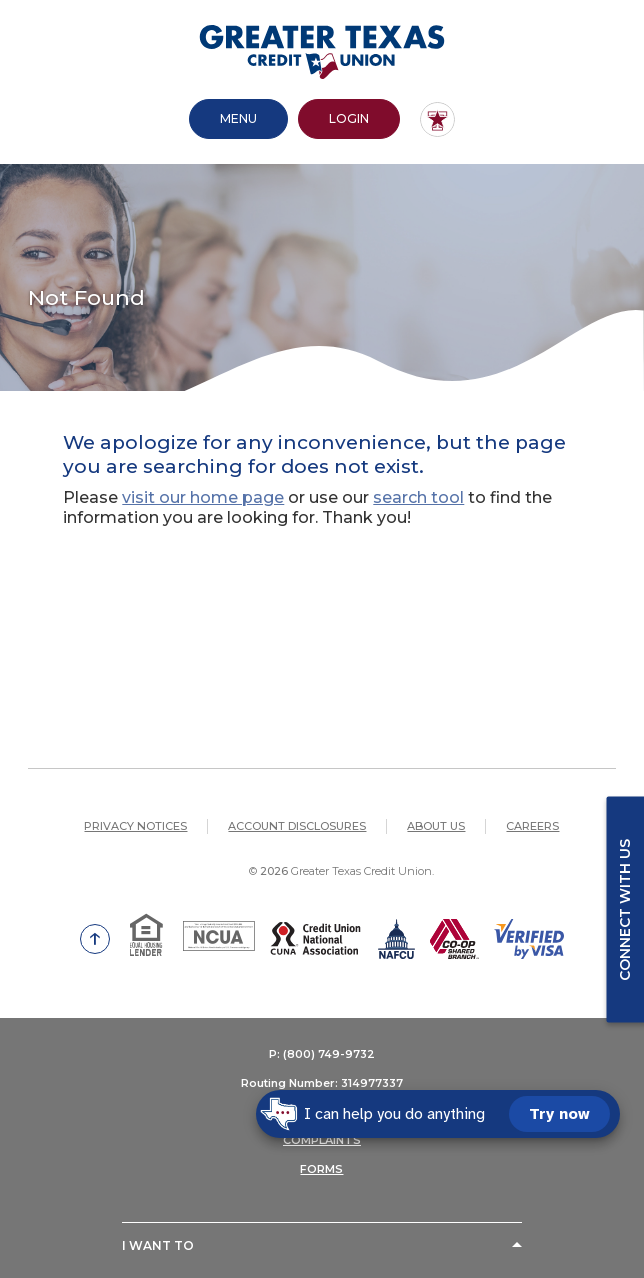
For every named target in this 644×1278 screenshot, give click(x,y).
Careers (532, 826)
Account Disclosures (297, 826)
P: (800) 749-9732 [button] (322, 1054)
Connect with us (625, 909)
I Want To (158, 1245)
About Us (436, 826)
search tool (418, 497)
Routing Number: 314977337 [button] (322, 1083)
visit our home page (203, 497)
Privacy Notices (135, 826)
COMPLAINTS (322, 1140)
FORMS (321, 1169)
